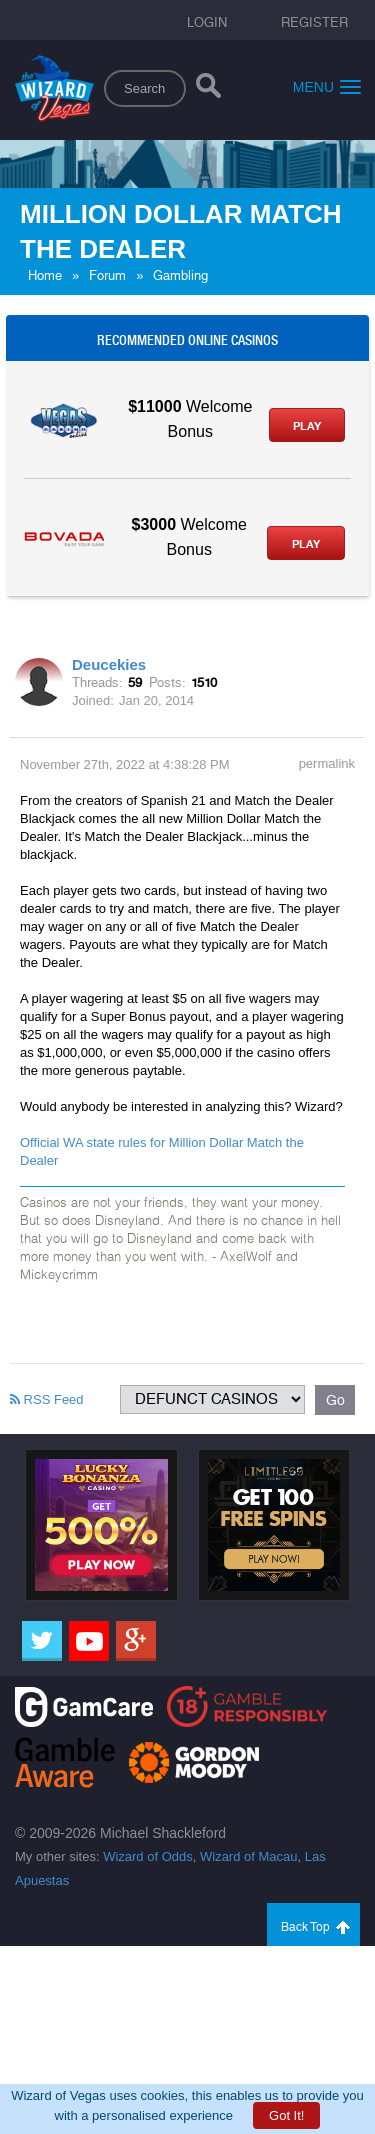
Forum (107, 275)
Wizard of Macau (249, 1856)
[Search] (208, 90)
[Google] (136, 1641)
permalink (327, 763)
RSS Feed (47, 1399)
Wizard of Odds (148, 1856)
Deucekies (109, 664)
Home (45, 275)
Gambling (180, 275)
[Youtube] (89, 1641)
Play (307, 426)
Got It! (286, 2115)
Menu (327, 86)
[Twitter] (42, 1641)
